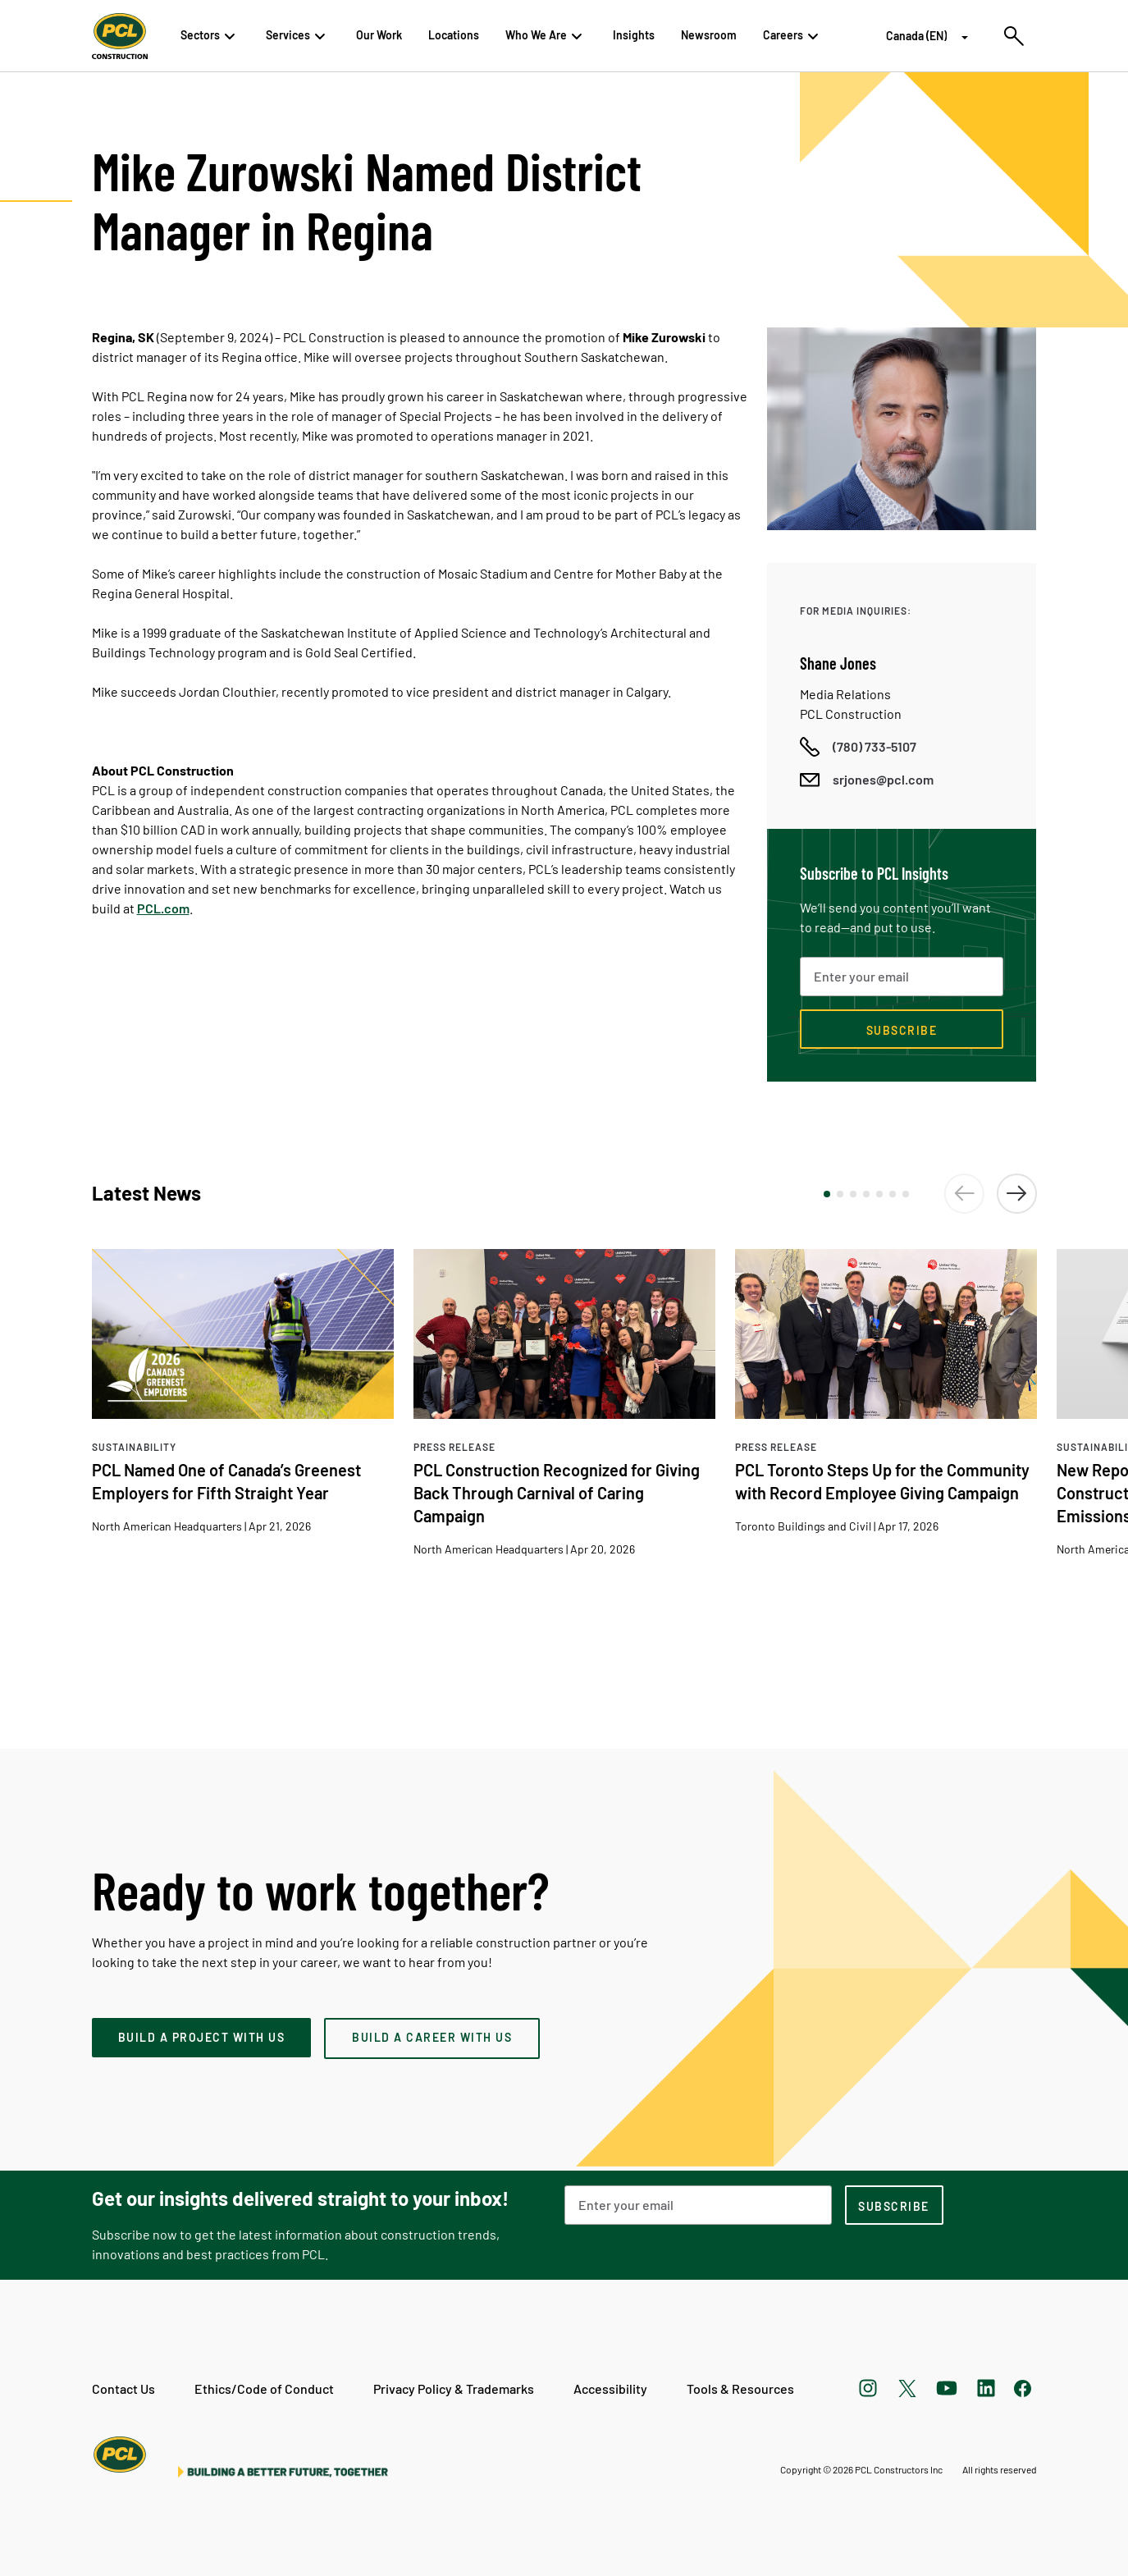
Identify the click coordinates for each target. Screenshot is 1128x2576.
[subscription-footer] (894, 2205)
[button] (827, 1194)
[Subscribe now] (902, 1029)
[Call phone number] (858, 747)
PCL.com (163, 908)
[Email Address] (698, 2205)
